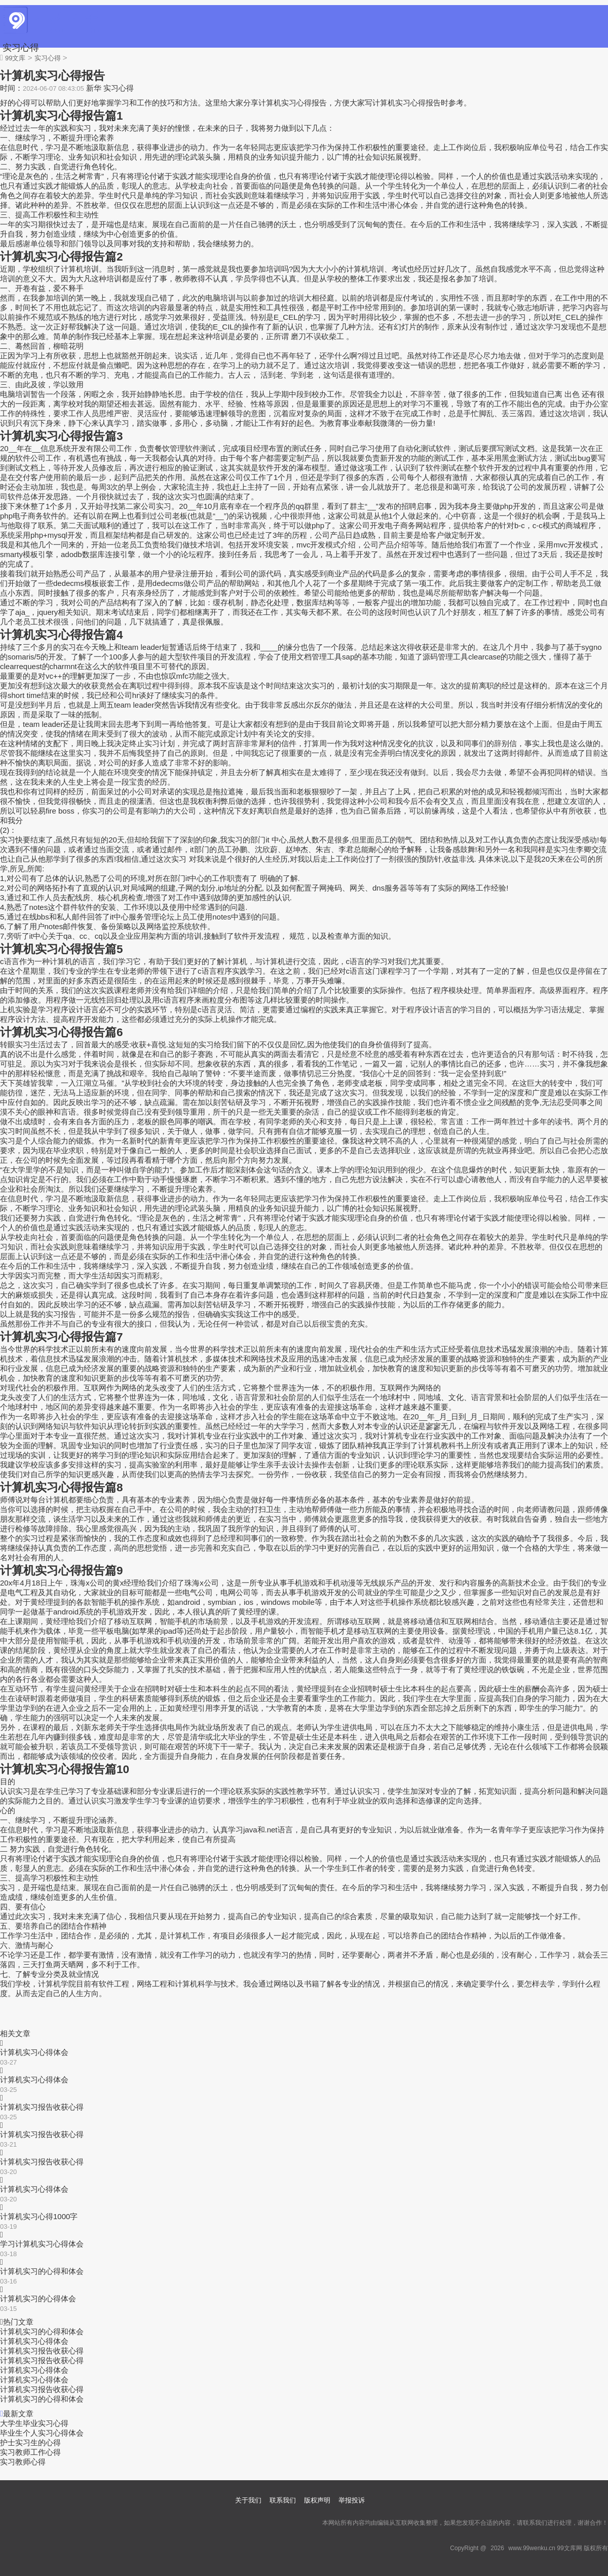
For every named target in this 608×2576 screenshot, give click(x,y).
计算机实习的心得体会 (38, 2298)
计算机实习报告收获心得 (42, 2107)
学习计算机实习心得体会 (42, 2243)
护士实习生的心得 (30, 2442)
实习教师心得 (23, 2461)
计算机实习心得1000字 (39, 2216)
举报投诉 (351, 2500)
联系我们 (283, 2500)
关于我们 (248, 2500)
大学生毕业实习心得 (34, 2423)
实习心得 (21, 48)
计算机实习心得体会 (34, 2052)
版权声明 (317, 2500)
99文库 (15, 58)
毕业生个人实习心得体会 (42, 2432)
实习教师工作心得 (30, 2452)
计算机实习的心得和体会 (42, 2271)
